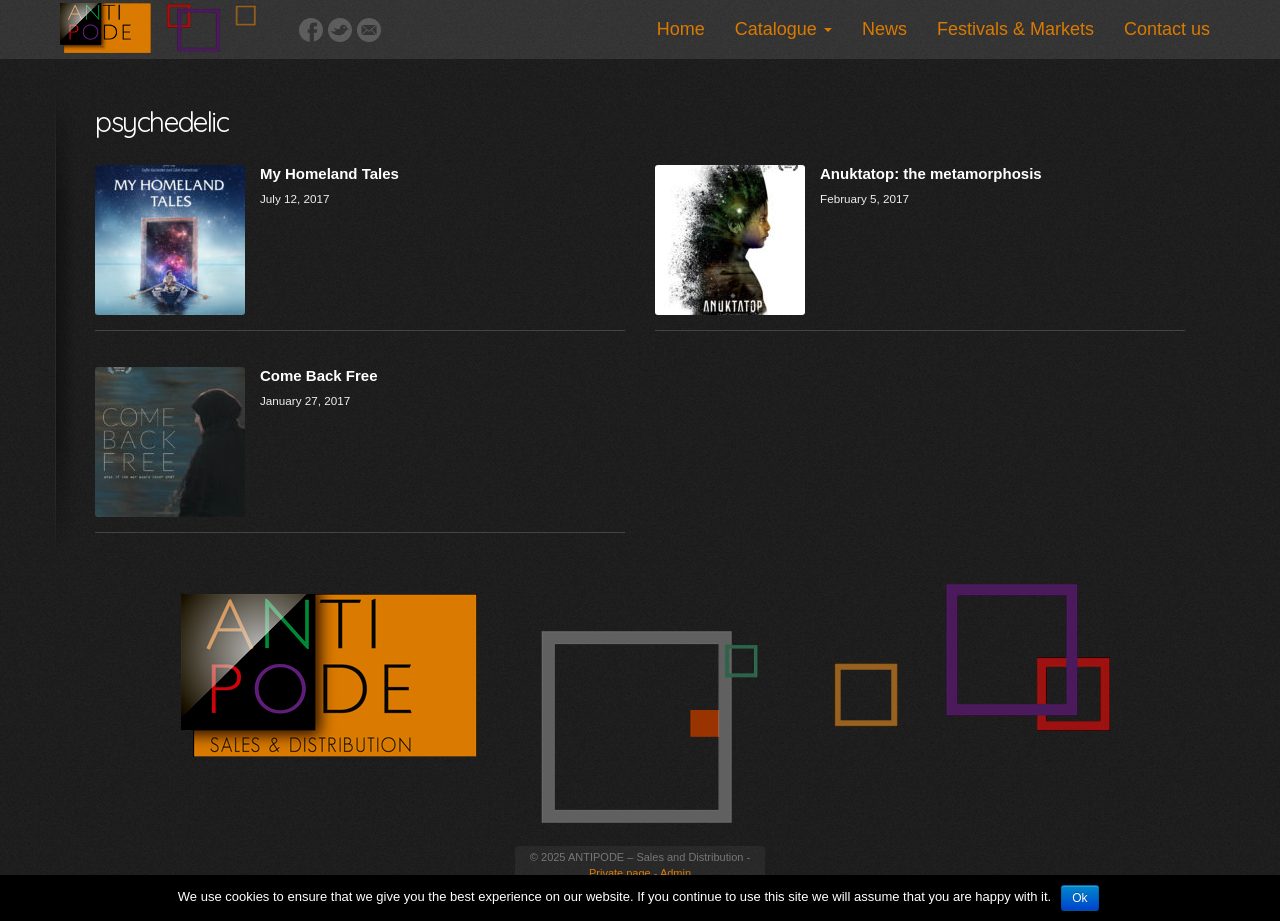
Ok (1079, 898)
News (884, 29)
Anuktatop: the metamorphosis (931, 173)
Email (369, 30)
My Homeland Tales (329, 173)
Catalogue (783, 29)
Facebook (311, 30)
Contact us (1167, 29)
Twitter (340, 30)
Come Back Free (319, 375)
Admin (675, 873)
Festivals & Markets (1015, 29)
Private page (620, 873)
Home (681, 29)
